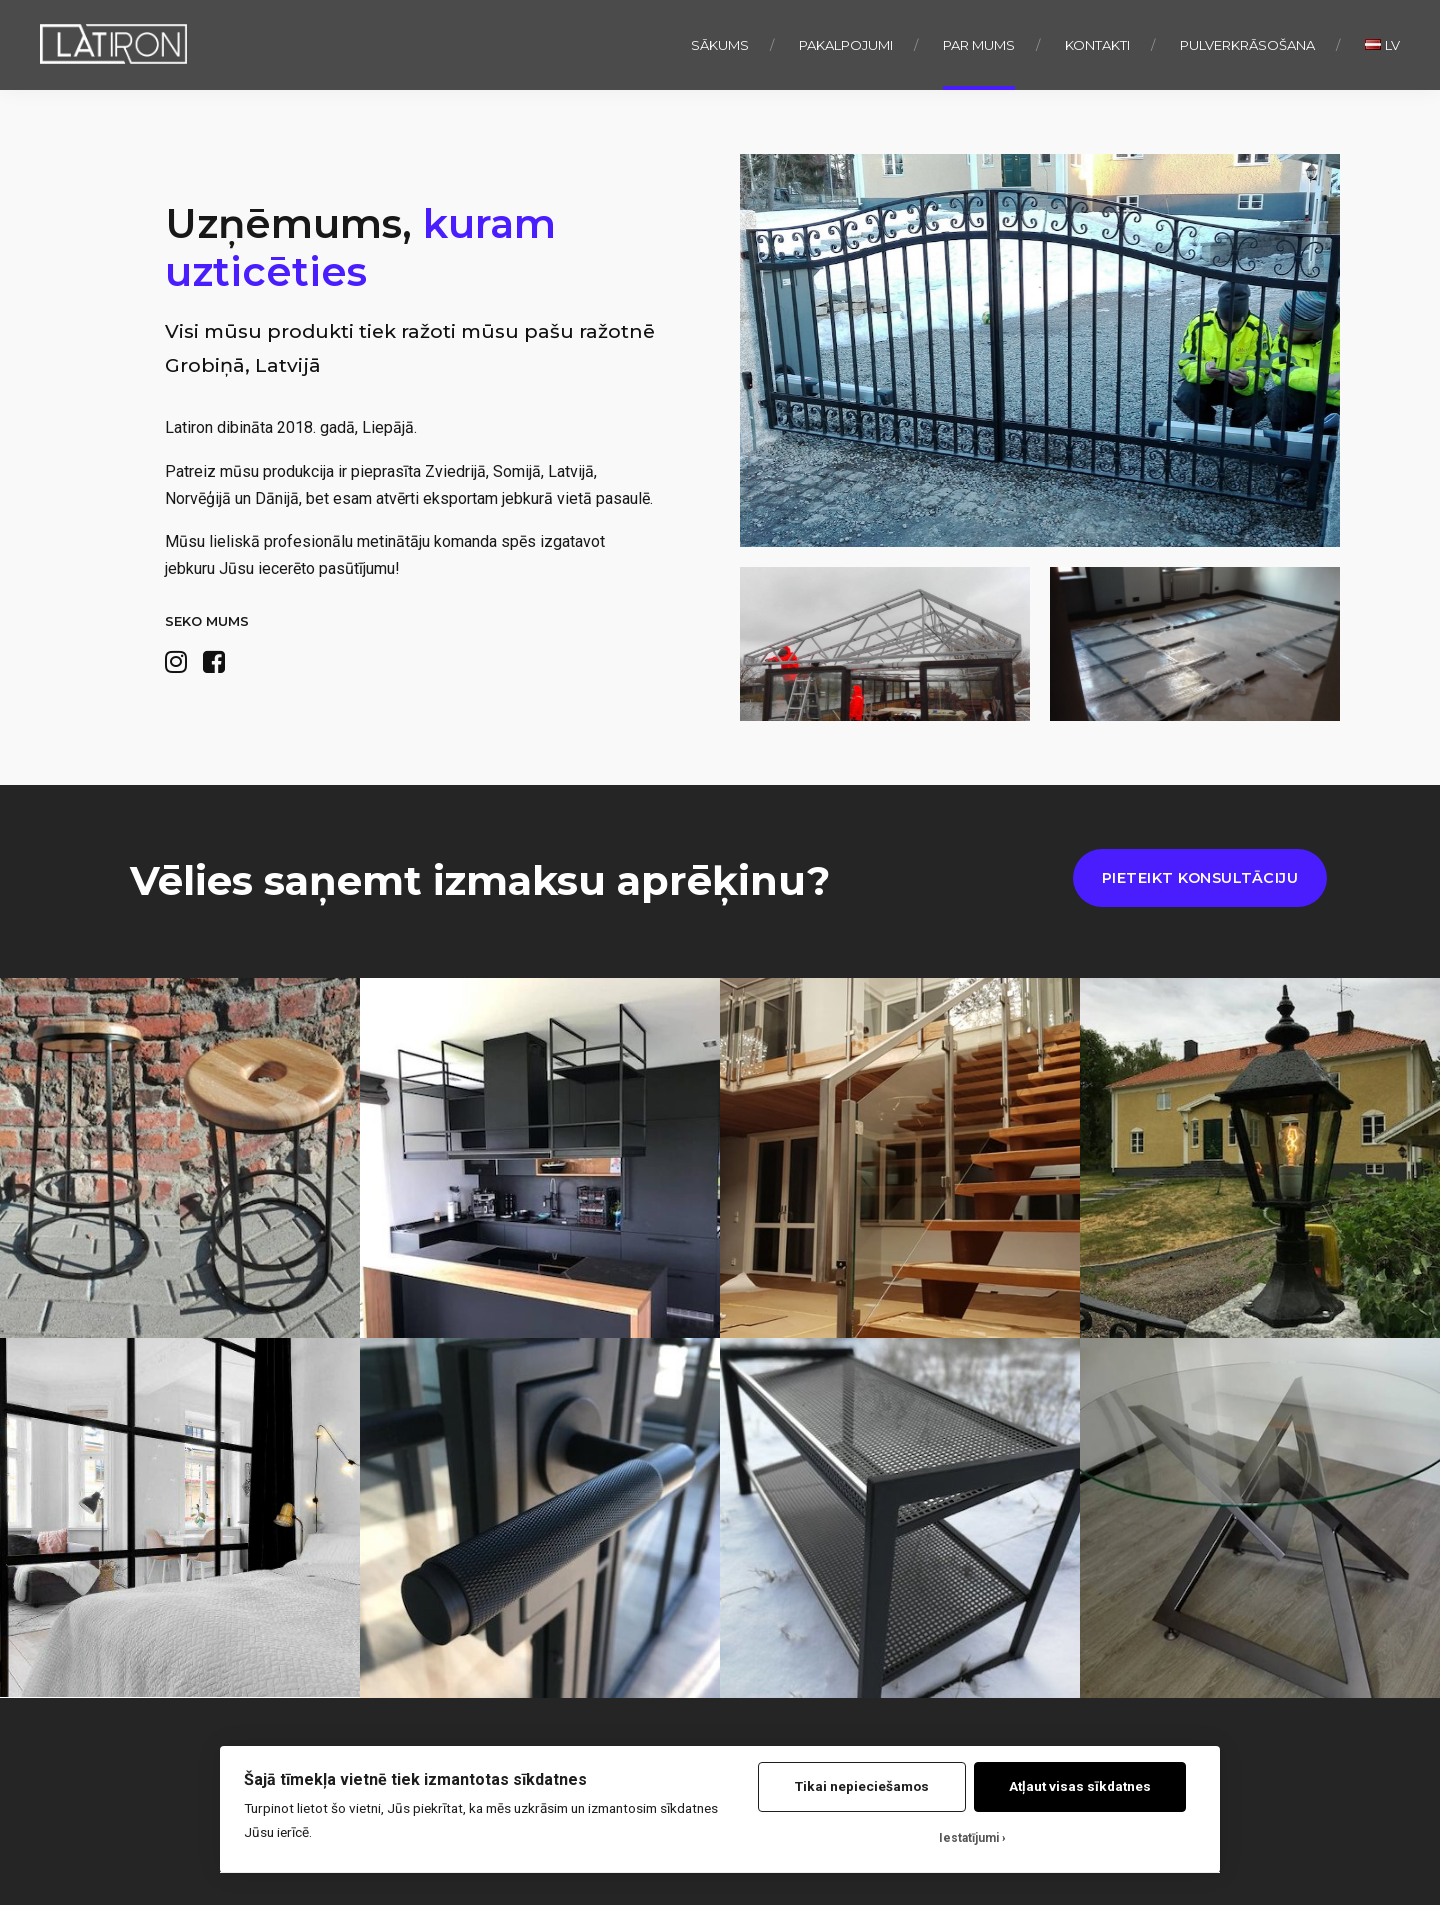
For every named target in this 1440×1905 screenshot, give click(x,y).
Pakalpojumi (846, 45)
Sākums (720, 45)
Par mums (979, 45)
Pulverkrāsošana (1247, 45)
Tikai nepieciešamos (862, 1786)
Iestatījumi (969, 1838)
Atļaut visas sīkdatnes (1080, 1786)
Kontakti (1097, 45)
